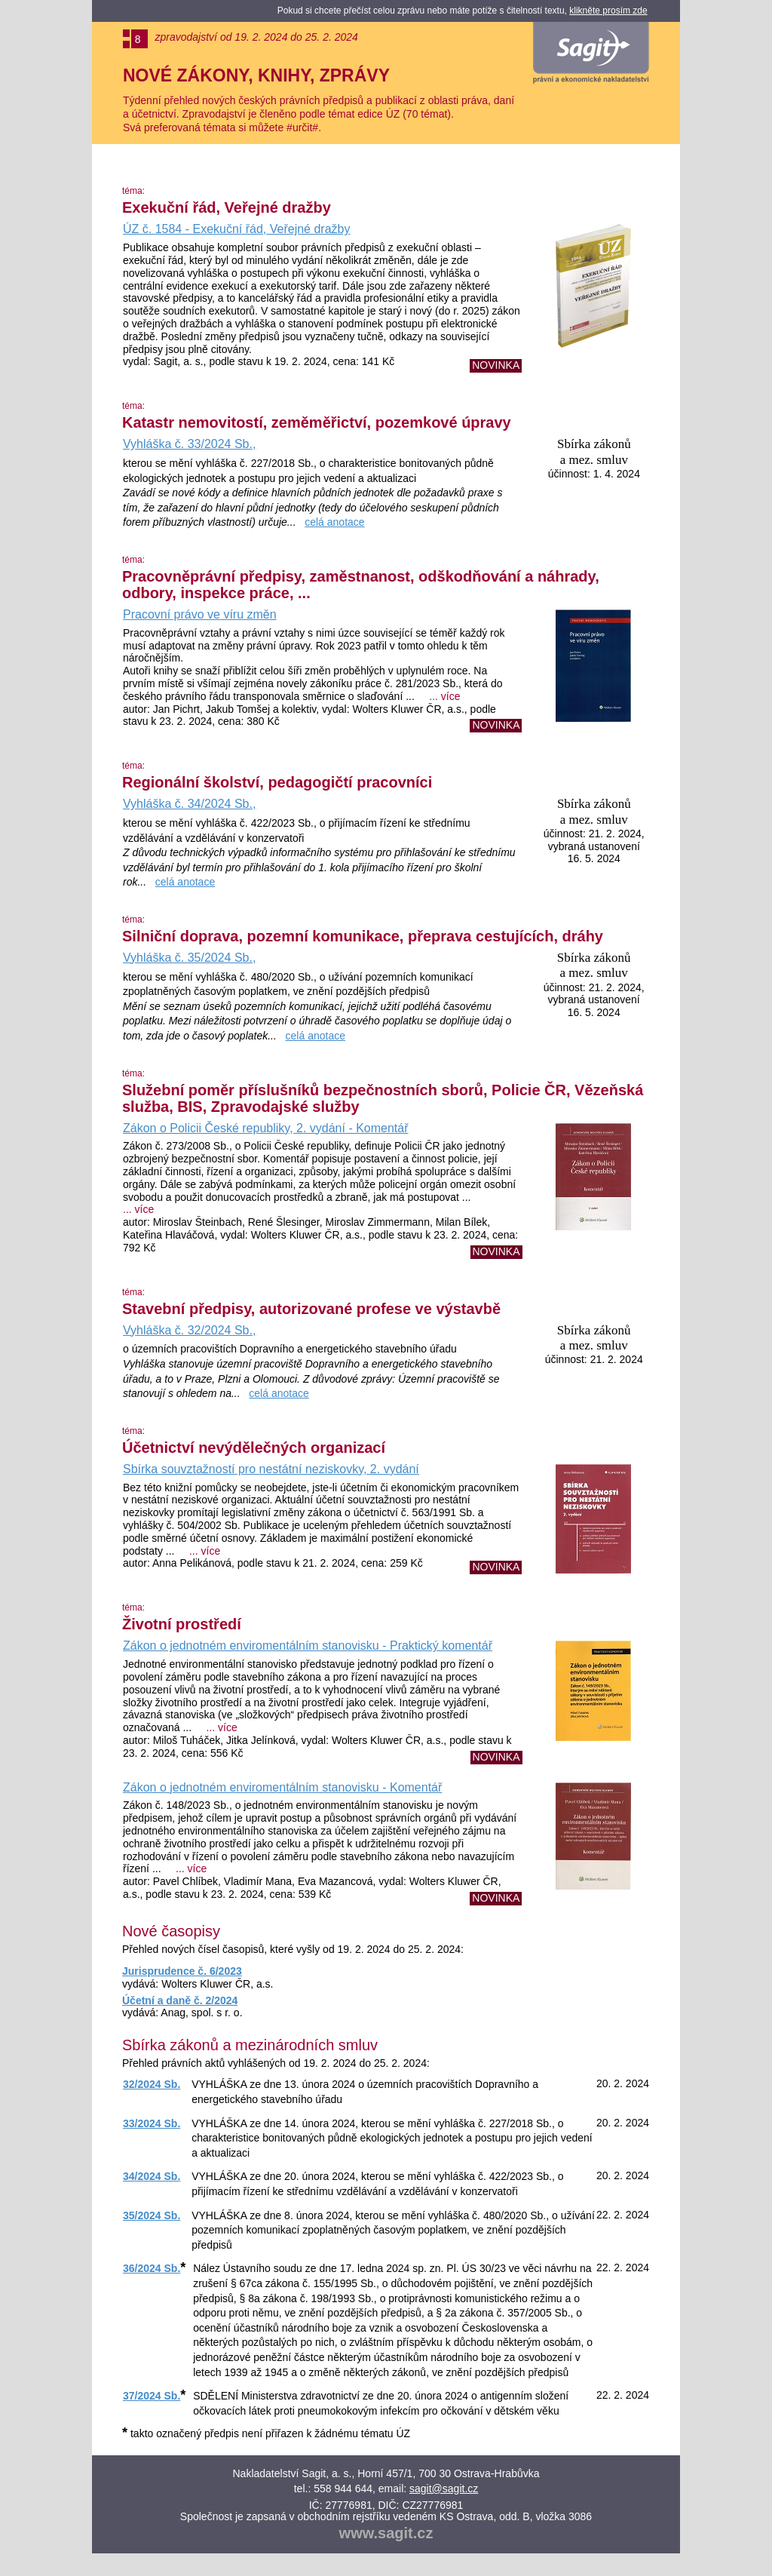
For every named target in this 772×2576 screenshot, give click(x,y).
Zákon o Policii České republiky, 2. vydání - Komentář (266, 1128)
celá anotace (334, 522)
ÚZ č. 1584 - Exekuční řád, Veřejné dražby (236, 229)
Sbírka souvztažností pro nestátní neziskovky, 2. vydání (271, 1469)
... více (444, 696)
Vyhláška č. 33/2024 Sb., (189, 444)
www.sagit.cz (386, 2533)
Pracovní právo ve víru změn (200, 614)
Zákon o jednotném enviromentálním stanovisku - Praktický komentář (307, 1645)
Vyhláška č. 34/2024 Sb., (189, 803)
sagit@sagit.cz (443, 2488)
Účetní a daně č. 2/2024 (179, 2000)
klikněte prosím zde (608, 10)
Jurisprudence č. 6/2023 (182, 1971)
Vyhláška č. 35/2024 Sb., (189, 957)
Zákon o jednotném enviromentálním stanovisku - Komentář (282, 1787)
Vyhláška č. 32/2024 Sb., (189, 1330)
